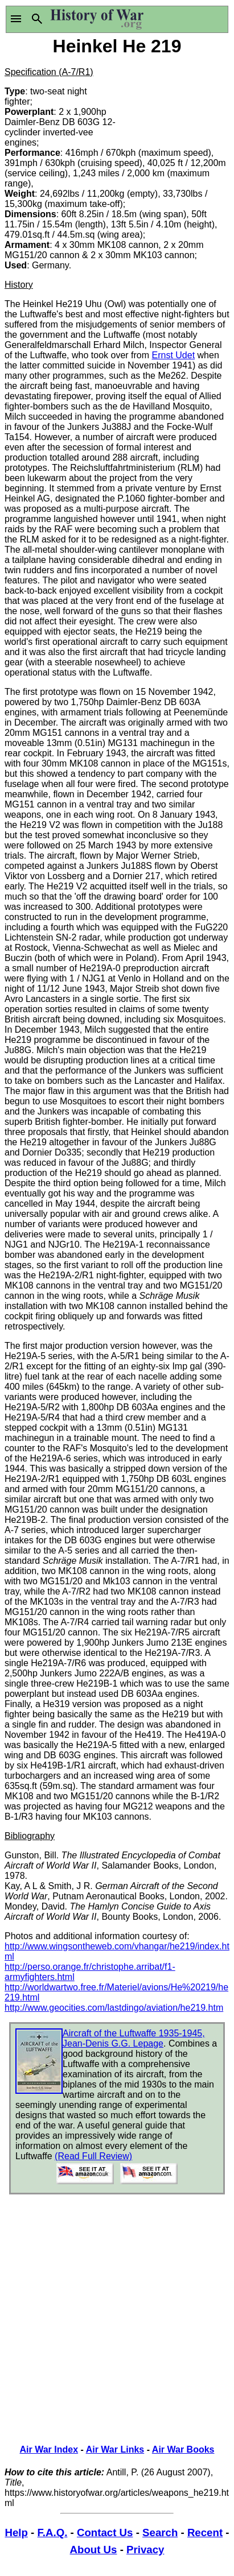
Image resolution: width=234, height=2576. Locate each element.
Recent (205, 2532)
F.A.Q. (53, 2532)
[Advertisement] (173, 101)
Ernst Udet (173, 355)
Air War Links (115, 2449)
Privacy (145, 2550)
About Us (93, 2550)
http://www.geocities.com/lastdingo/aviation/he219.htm (114, 2007)
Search (160, 2532)
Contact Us (105, 2532)
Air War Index (49, 2449)
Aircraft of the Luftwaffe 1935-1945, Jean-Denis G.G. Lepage (134, 2038)
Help (16, 2532)
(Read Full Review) (93, 2156)
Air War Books (183, 2449)
